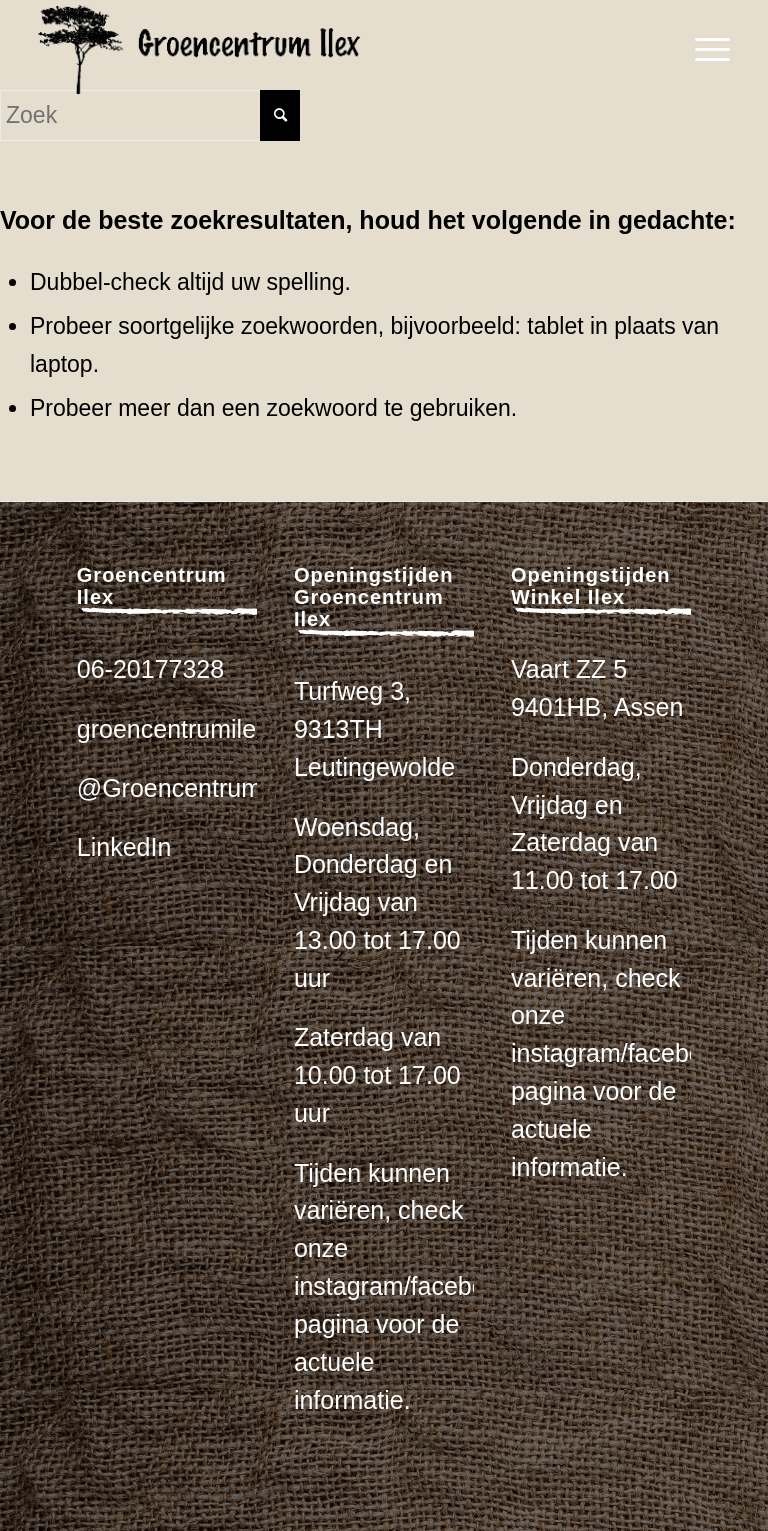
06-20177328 (150, 669)
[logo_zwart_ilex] (199, 50)
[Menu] (702, 50)
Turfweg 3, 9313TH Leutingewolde (374, 729)
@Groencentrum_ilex (195, 788)
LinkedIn (124, 847)
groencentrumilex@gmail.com (242, 729)
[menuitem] (702, 50)
